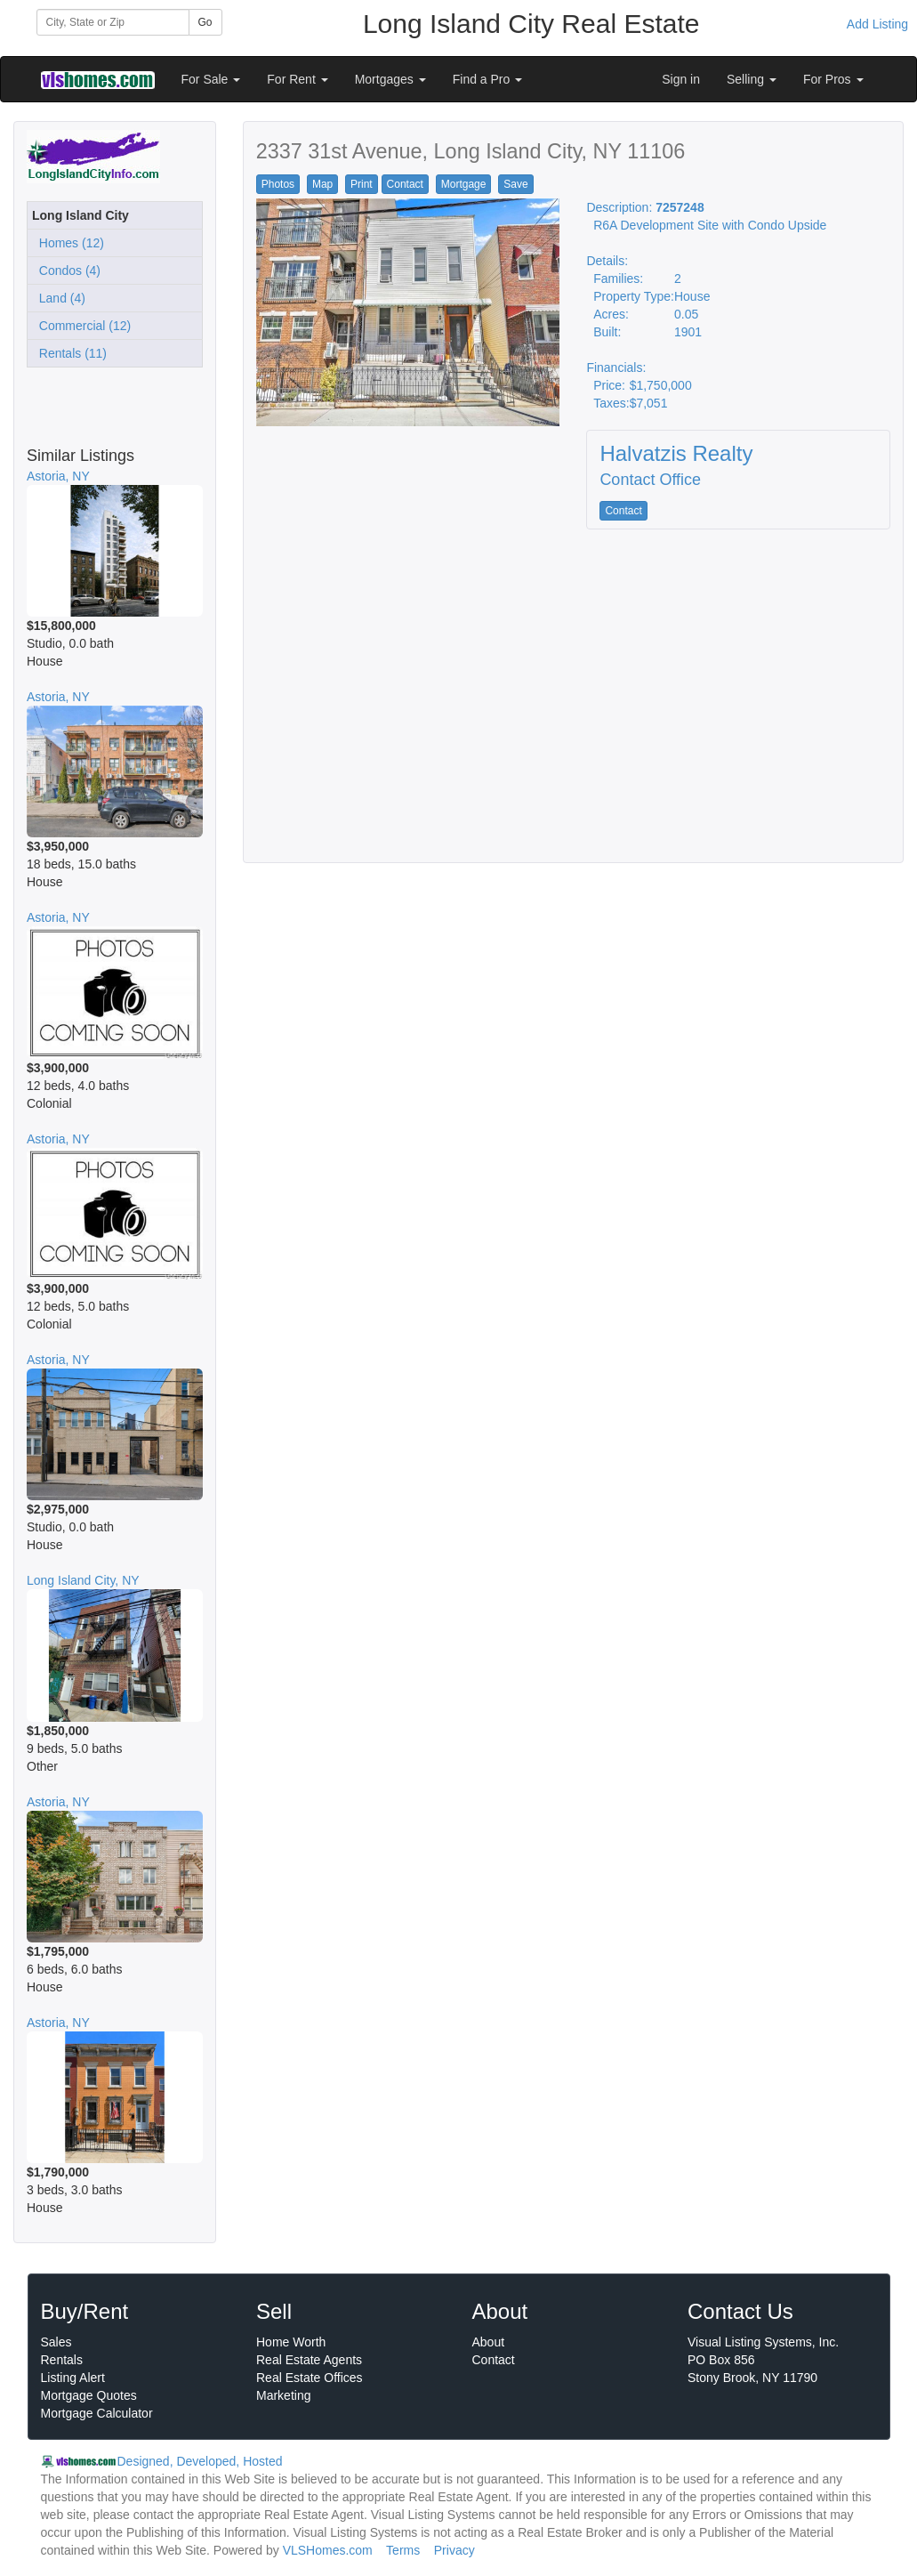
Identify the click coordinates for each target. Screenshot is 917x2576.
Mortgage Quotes (89, 2395)
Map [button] (322, 184)
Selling (751, 79)
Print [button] (361, 184)
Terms (403, 2550)
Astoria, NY (58, 476)
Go (205, 22)
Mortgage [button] (464, 184)
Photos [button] (277, 184)
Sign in (681, 79)
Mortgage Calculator (97, 2413)
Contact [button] (405, 184)
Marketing (283, 2395)
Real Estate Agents (309, 2360)
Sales (56, 2342)
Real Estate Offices (309, 2377)
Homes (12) (68, 243)
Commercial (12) (81, 326)
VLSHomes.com (328, 2550)
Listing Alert (73, 2377)
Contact (493, 2360)
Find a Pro (487, 79)
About (488, 2342)
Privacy (454, 2550)
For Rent (297, 79)
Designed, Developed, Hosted (200, 2461)
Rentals (62, 2360)
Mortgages (390, 79)
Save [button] (515, 184)
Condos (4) (66, 270)
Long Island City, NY (83, 1580)
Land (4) (58, 298)
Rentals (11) (69, 353)
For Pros (833, 79)
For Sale (211, 79)
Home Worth (291, 2342)
